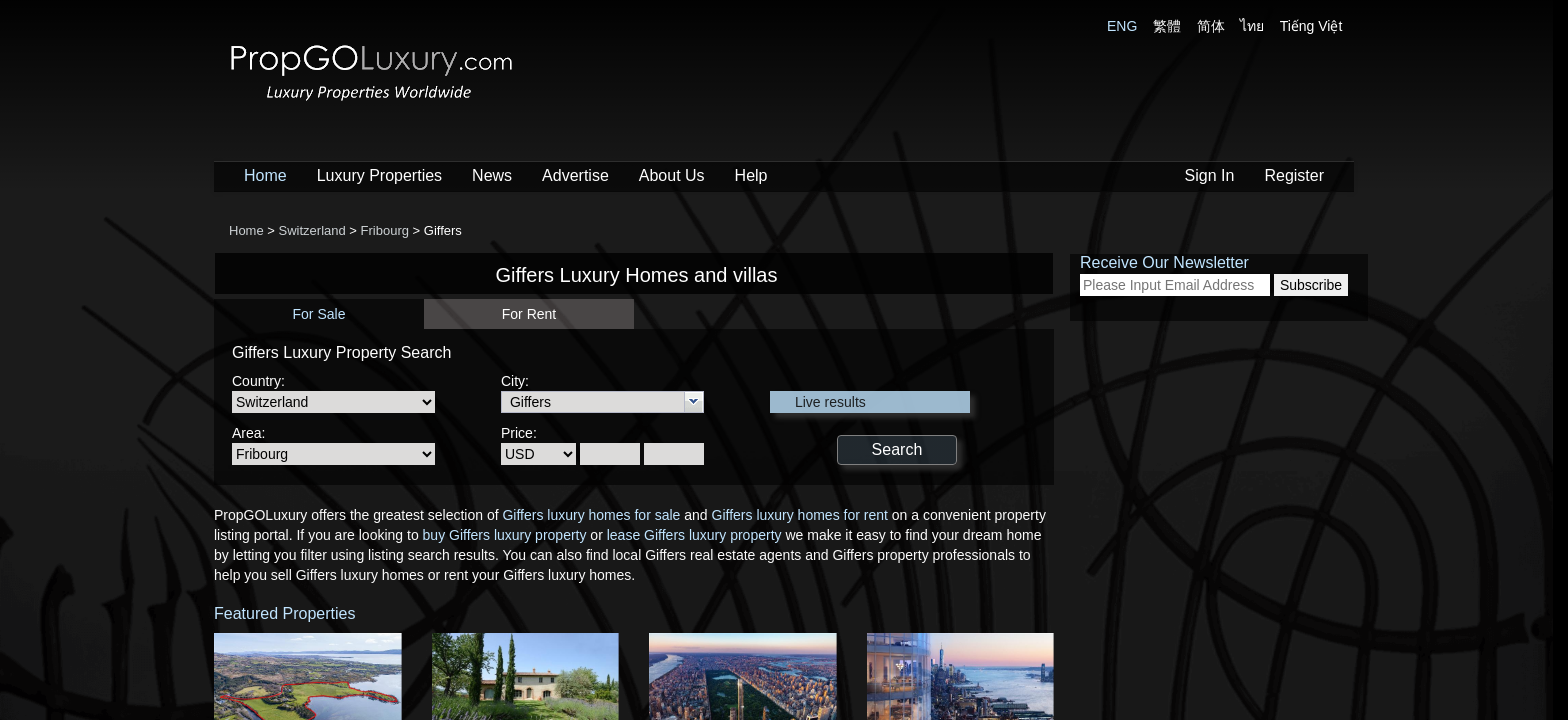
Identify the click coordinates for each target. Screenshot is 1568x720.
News (492, 175)
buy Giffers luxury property (505, 535)
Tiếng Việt (1311, 26)
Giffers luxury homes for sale (591, 515)
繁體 (1167, 26)
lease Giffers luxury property (694, 535)
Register (1294, 175)
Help (751, 175)
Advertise (575, 175)
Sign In (1210, 175)
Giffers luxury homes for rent (800, 515)
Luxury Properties (379, 175)
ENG (1122, 26)
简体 (1211, 26)
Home (265, 175)
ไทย (1252, 26)
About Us (672, 175)
